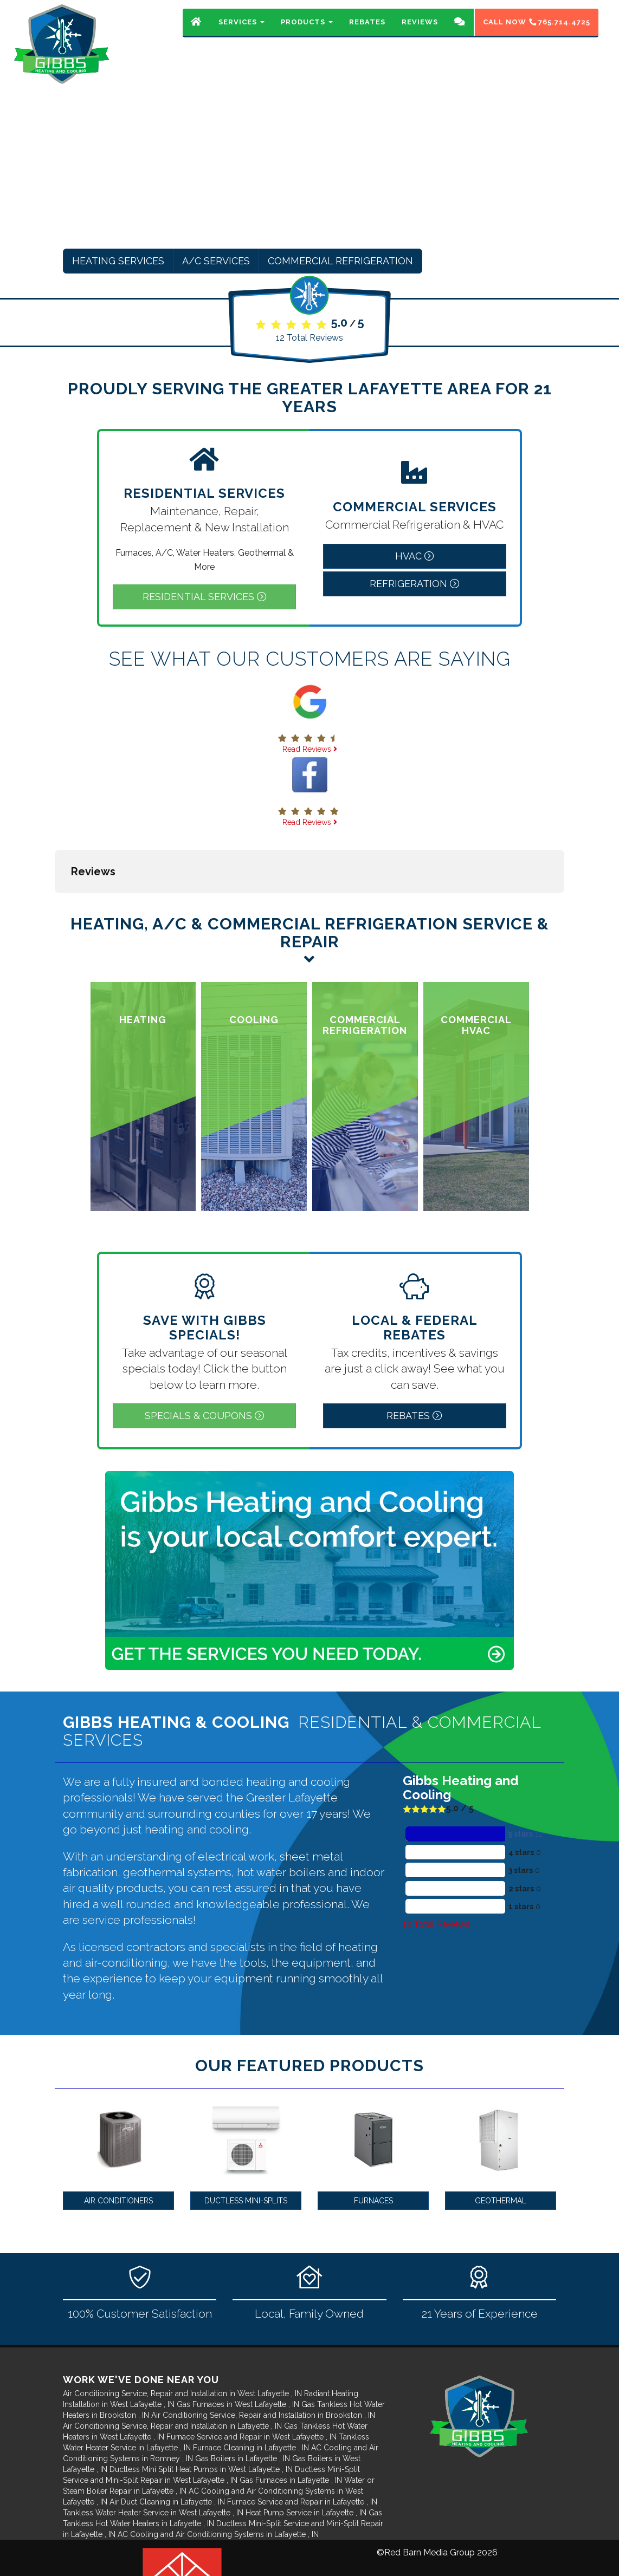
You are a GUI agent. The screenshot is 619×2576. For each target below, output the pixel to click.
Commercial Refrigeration (340, 260)
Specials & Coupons (205, 1361)
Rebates (367, 29)
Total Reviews (309, 338)
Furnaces (373, 2146)
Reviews (420, 29)
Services (241, 29)
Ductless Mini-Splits (245, 2146)
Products (307, 29)
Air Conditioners (118, 2146)
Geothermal (500, 2146)
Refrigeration (415, 583)
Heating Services (118, 260)
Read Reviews (309, 749)
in (183, 2339)
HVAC (414, 556)
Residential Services (205, 596)
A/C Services (216, 260)
